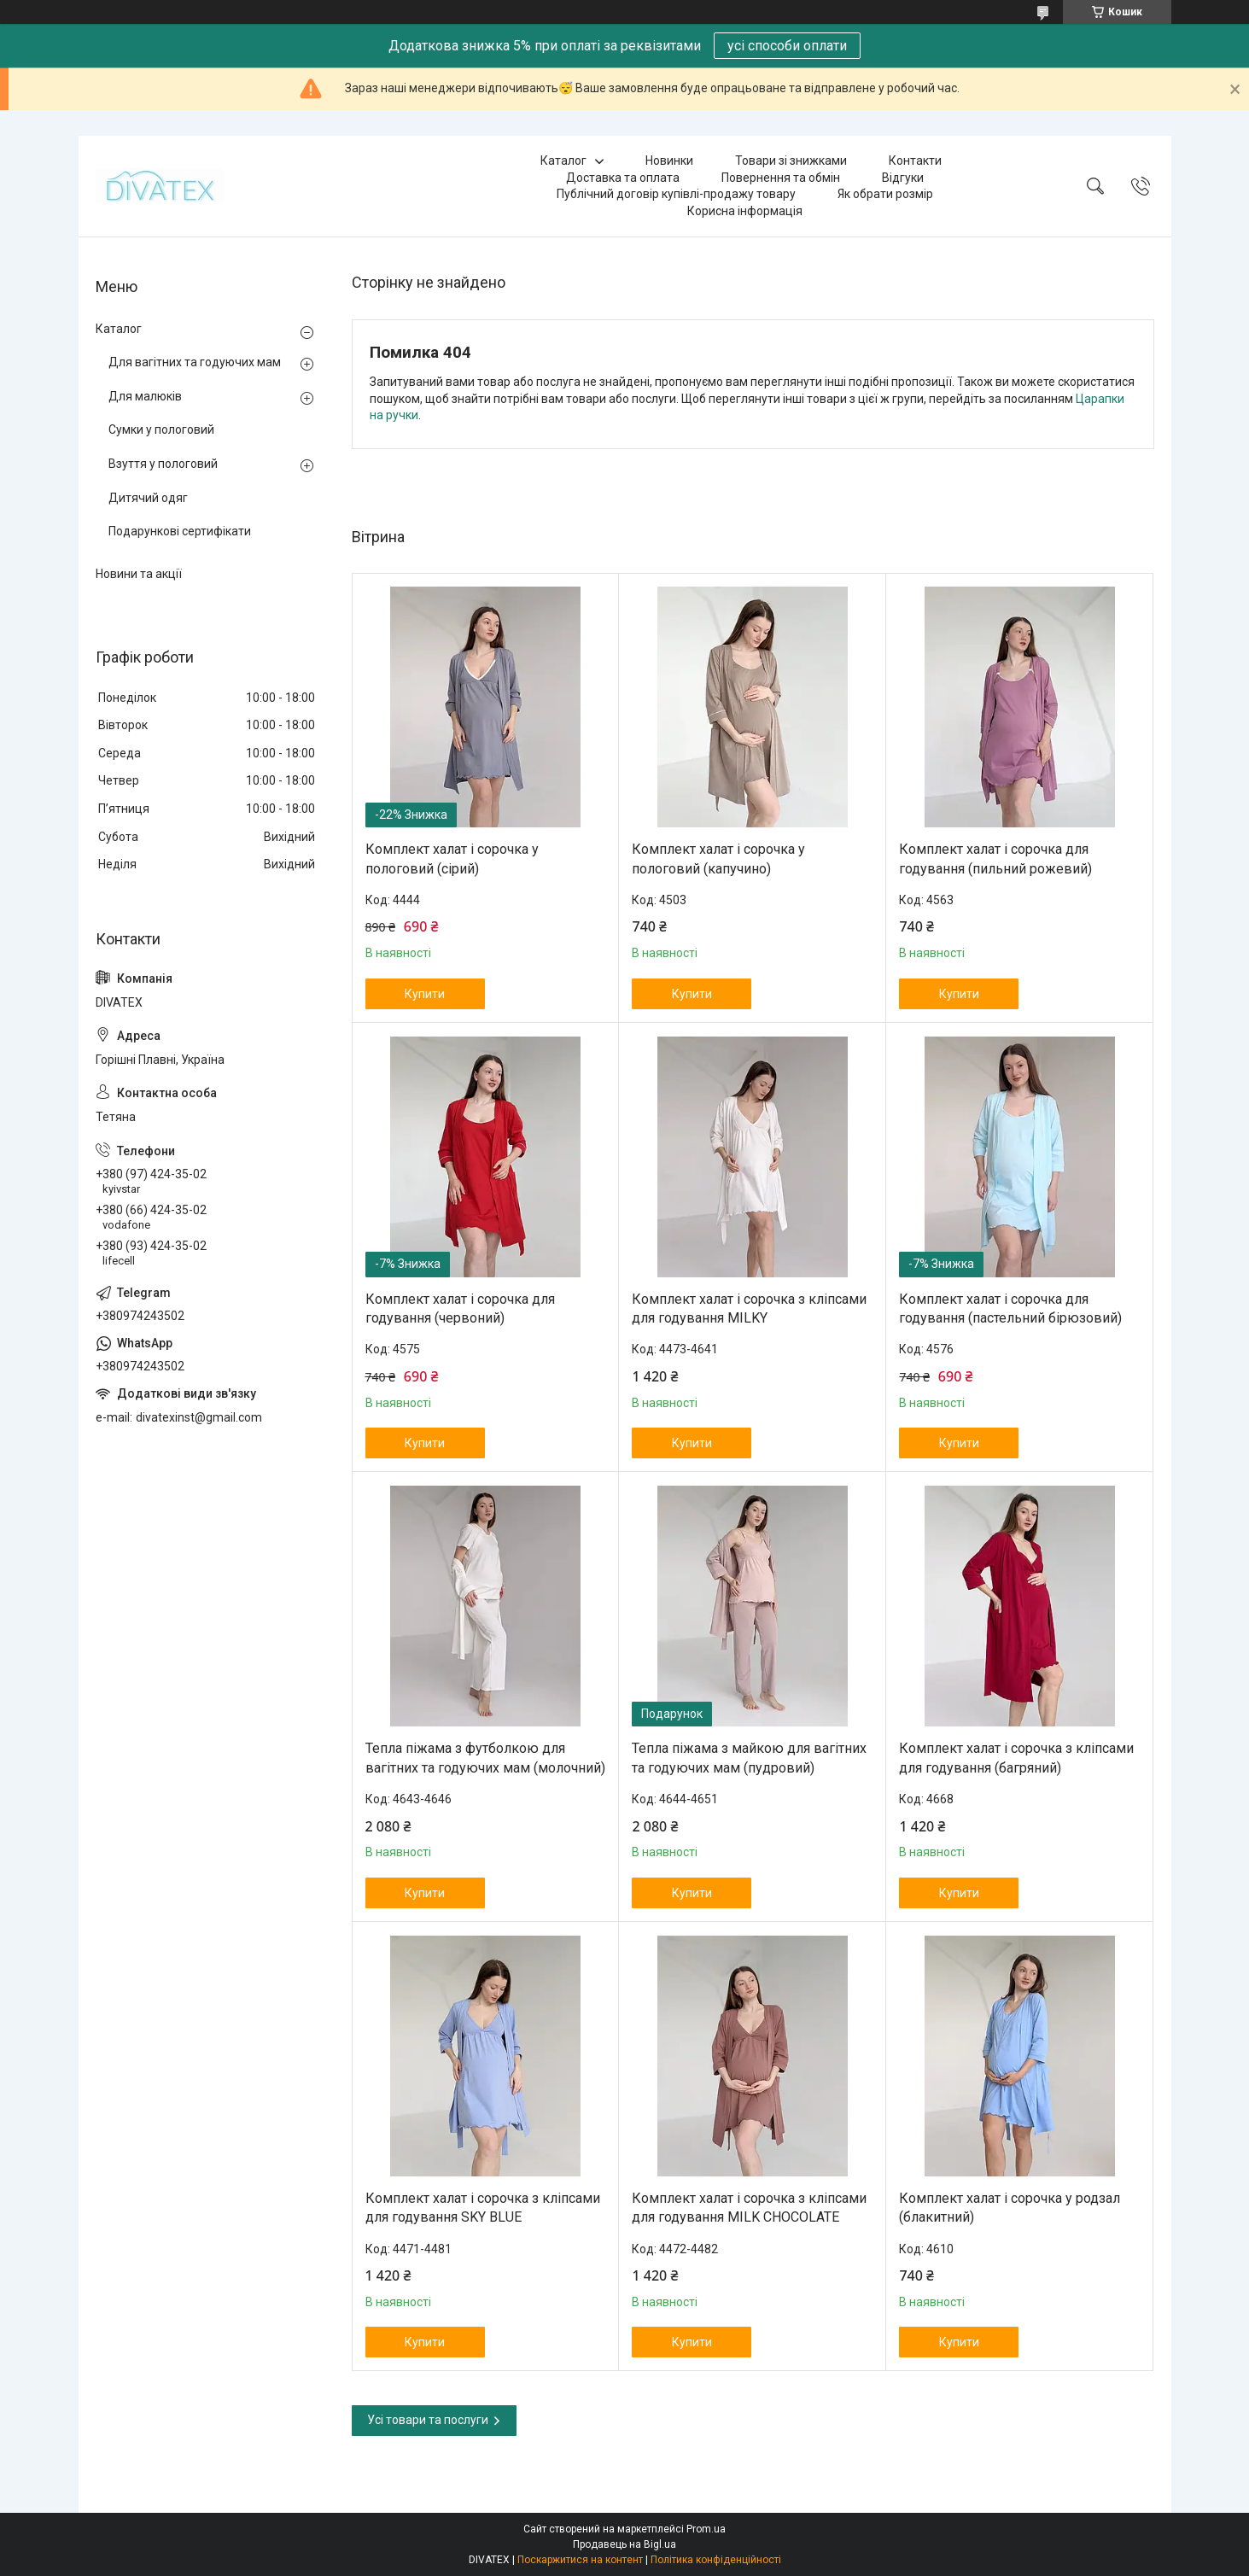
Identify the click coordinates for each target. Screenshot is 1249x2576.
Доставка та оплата (623, 177)
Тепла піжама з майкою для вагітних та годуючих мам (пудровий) (749, 1757)
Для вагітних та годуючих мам (194, 362)
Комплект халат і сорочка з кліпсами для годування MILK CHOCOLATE (749, 2207)
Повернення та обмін (780, 177)
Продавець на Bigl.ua (624, 2544)
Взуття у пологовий (163, 463)
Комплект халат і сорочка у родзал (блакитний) (1009, 2207)
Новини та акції (139, 574)
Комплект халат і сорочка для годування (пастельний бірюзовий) (1010, 1308)
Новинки (669, 160)
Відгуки (903, 177)
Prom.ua (706, 2529)
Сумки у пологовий (161, 429)
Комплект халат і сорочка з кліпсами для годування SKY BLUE (482, 2207)
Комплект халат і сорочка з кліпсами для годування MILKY (749, 1308)
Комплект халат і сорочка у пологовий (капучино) (718, 858)
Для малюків (145, 396)
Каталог (563, 160)
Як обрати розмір (885, 194)
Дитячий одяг (148, 498)
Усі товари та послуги (427, 2420)
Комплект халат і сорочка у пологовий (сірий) (452, 858)
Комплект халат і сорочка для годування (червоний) (460, 1308)
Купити (425, 994)
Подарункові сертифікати (179, 531)
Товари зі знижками (791, 160)
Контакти (915, 160)
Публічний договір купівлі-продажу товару (676, 194)
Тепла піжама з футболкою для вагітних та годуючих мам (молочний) (485, 1757)
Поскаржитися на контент (580, 2560)
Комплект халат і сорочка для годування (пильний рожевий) (995, 858)
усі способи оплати (787, 46)
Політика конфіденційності (716, 2560)
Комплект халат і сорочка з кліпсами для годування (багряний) (1016, 1757)
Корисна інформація (745, 211)
